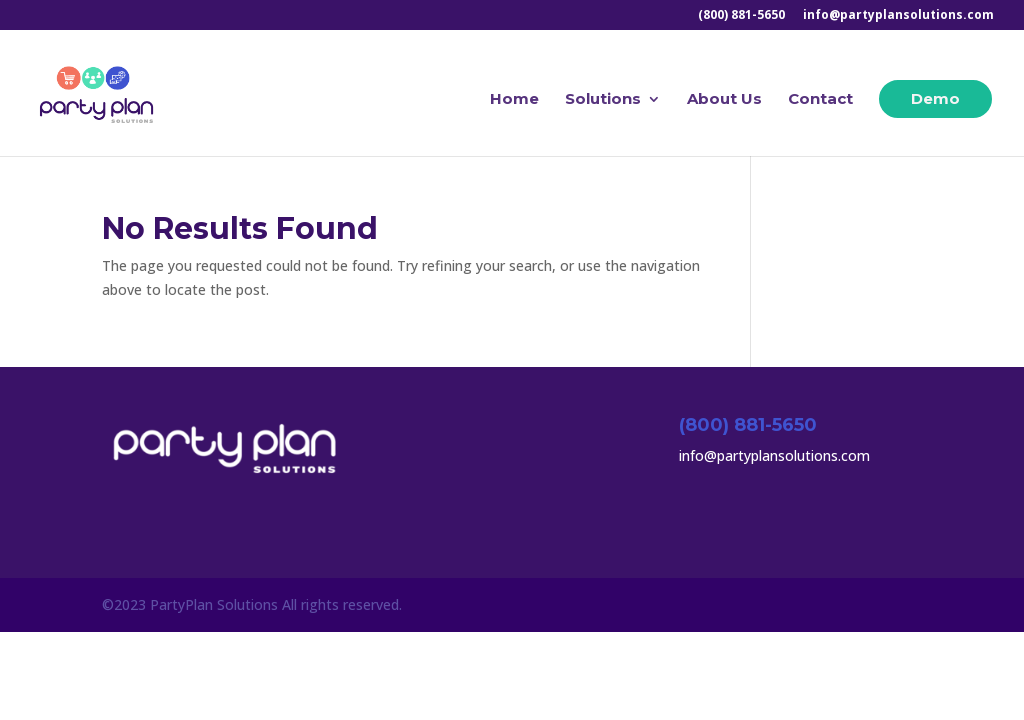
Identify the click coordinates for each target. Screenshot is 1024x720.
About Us (724, 100)
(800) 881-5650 (741, 16)
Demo (935, 98)
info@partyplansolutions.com (898, 16)
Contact (820, 100)
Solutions (603, 100)
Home (514, 100)
